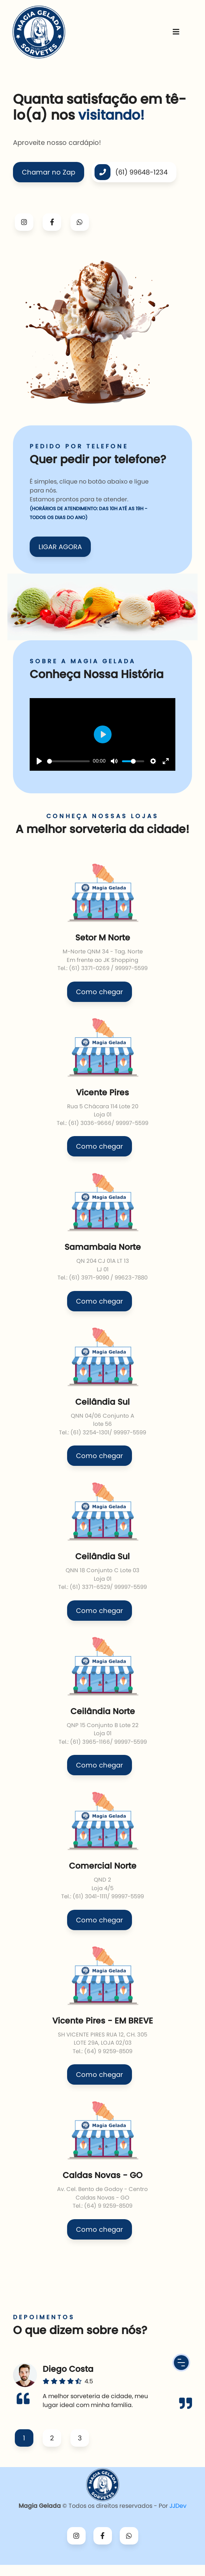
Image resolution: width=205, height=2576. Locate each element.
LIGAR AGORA (60, 546)
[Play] (39, 761)
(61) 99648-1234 (131, 172)
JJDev (177, 2506)
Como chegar (99, 991)
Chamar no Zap (48, 172)
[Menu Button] (181, 2362)
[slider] (68, 761)
